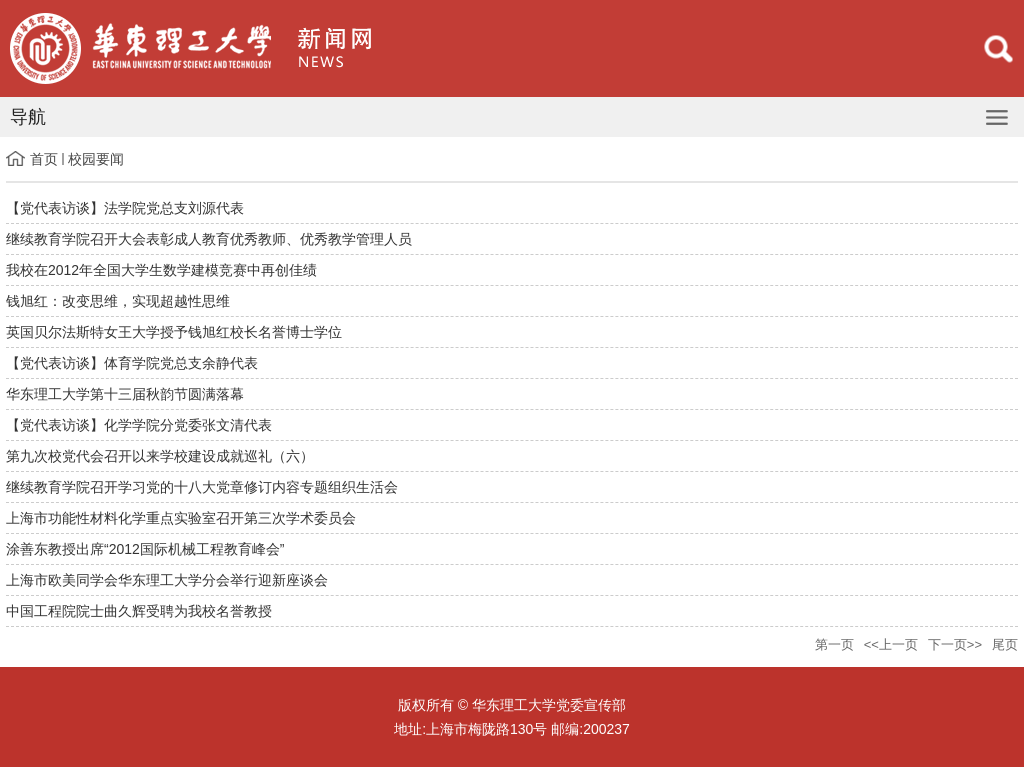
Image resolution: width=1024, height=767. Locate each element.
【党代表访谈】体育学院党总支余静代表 (132, 363)
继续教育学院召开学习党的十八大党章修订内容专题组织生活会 (202, 487)
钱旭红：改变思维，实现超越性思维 (118, 301)
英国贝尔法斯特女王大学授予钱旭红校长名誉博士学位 (174, 332)
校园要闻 (96, 159)
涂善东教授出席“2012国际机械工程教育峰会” (145, 549)
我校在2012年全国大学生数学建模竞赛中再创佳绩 (161, 270)
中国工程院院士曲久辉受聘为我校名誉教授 (139, 611)
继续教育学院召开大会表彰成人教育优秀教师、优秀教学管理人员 (209, 239)
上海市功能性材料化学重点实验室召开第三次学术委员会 (181, 518)
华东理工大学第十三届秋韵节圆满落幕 (125, 394)
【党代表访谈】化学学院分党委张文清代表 (139, 425)
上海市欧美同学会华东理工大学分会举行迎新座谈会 (167, 580)
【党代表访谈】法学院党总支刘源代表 (125, 208)
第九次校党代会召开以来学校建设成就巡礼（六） (160, 456)
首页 (44, 159)
